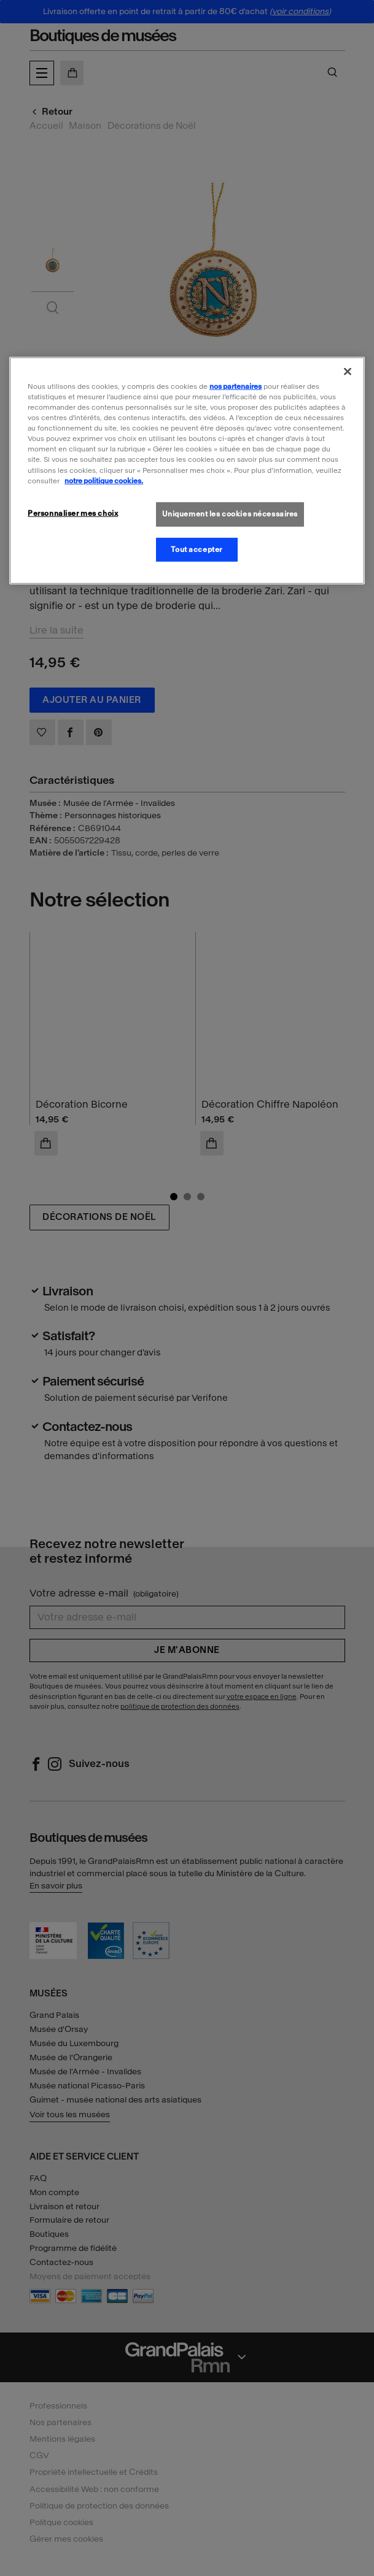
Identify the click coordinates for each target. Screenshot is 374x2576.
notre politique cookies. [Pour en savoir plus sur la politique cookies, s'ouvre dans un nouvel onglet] (103, 480)
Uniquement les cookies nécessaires (230, 513)
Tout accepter (196, 549)
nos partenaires (235, 386)
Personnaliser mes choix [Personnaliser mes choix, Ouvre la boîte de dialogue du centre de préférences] (73, 512)
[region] (187, 471)
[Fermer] (347, 371)
